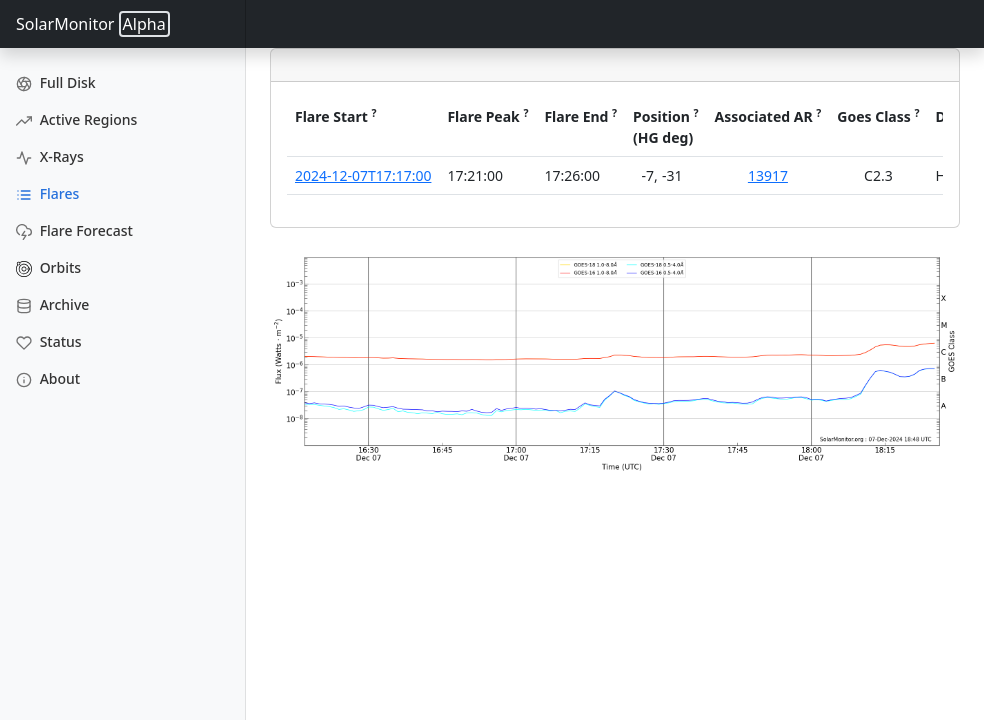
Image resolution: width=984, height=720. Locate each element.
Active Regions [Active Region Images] (76, 119)
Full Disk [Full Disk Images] (56, 82)
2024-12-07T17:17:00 (363, 175)
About (48, 378)
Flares (47, 193)
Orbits (48, 267)
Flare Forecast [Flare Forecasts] (74, 230)
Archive (52, 304)
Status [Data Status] (49, 341)
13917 (768, 175)
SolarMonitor (93, 24)
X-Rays (50, 156)
